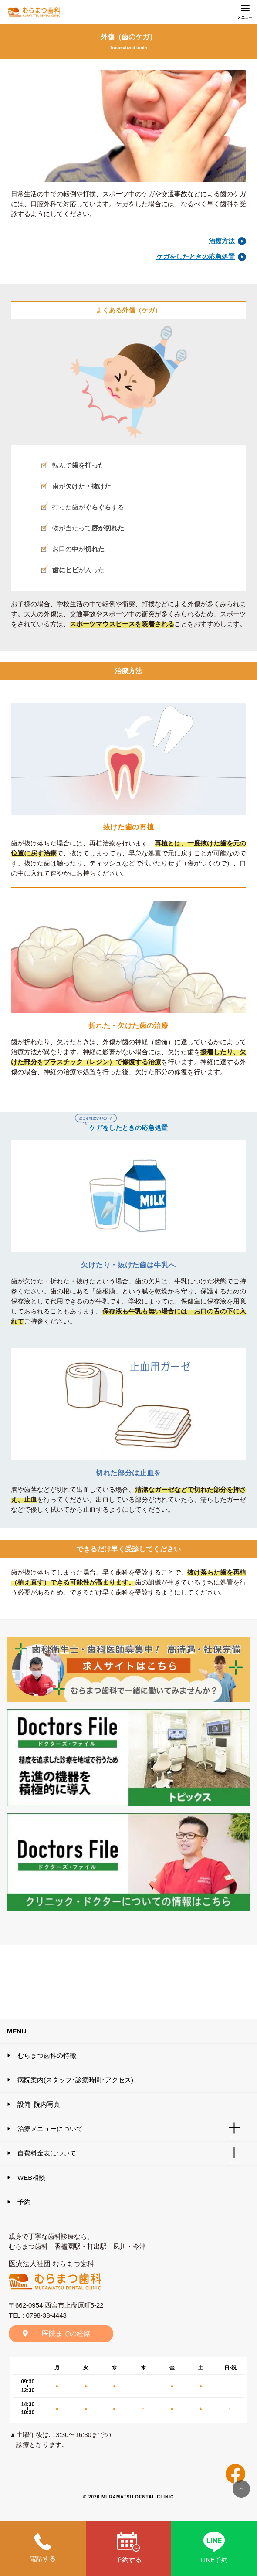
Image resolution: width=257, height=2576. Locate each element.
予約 (23, 2202)
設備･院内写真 (38, 2104)
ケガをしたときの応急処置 (195, 256)
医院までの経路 (66, 2333)
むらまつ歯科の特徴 (46, 2055)
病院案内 (75, 2080)
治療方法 (222, 240)
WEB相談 (31, 2177)
